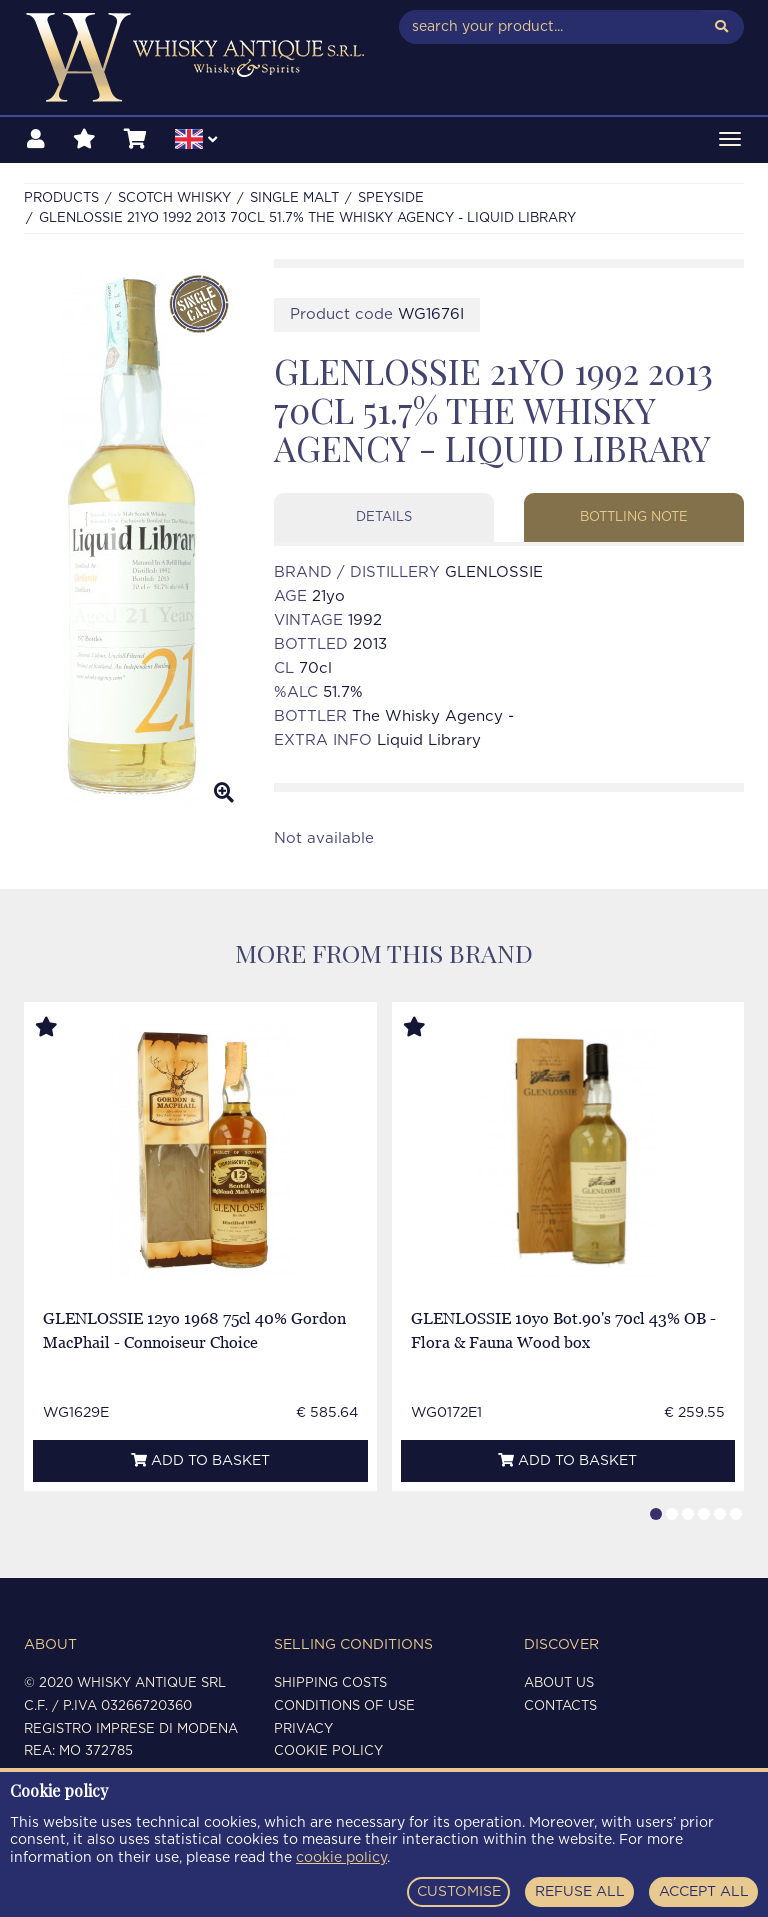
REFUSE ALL (580, 1892)
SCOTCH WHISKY (174, 198)
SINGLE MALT (294, 198)
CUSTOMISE (459, 1892)
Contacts (560, 1706)
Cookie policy (328, 1751)
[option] (134, 539)
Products (61, 198)
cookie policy (341, 1858)
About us (559, 1683)
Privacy (303, 1729)
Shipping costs (330, 1683)
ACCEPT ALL (704, 1892)
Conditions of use (344, 1706)
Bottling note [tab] (634, 517)
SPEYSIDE (391, 198)
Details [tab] (384, 517)
